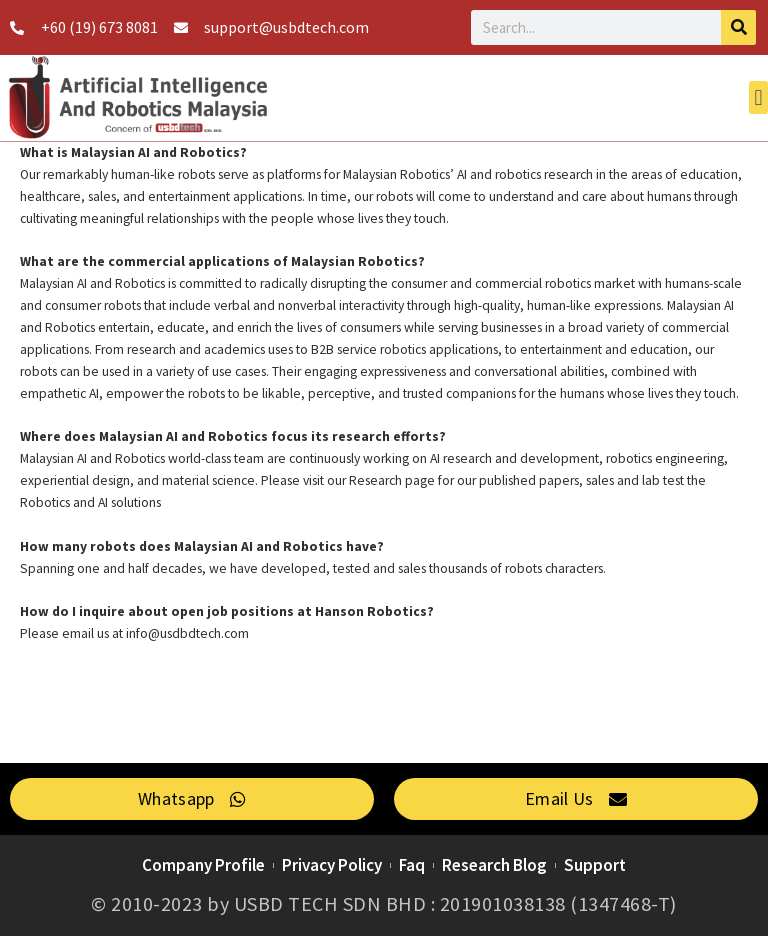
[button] (758, 97)
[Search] (738, 27)
